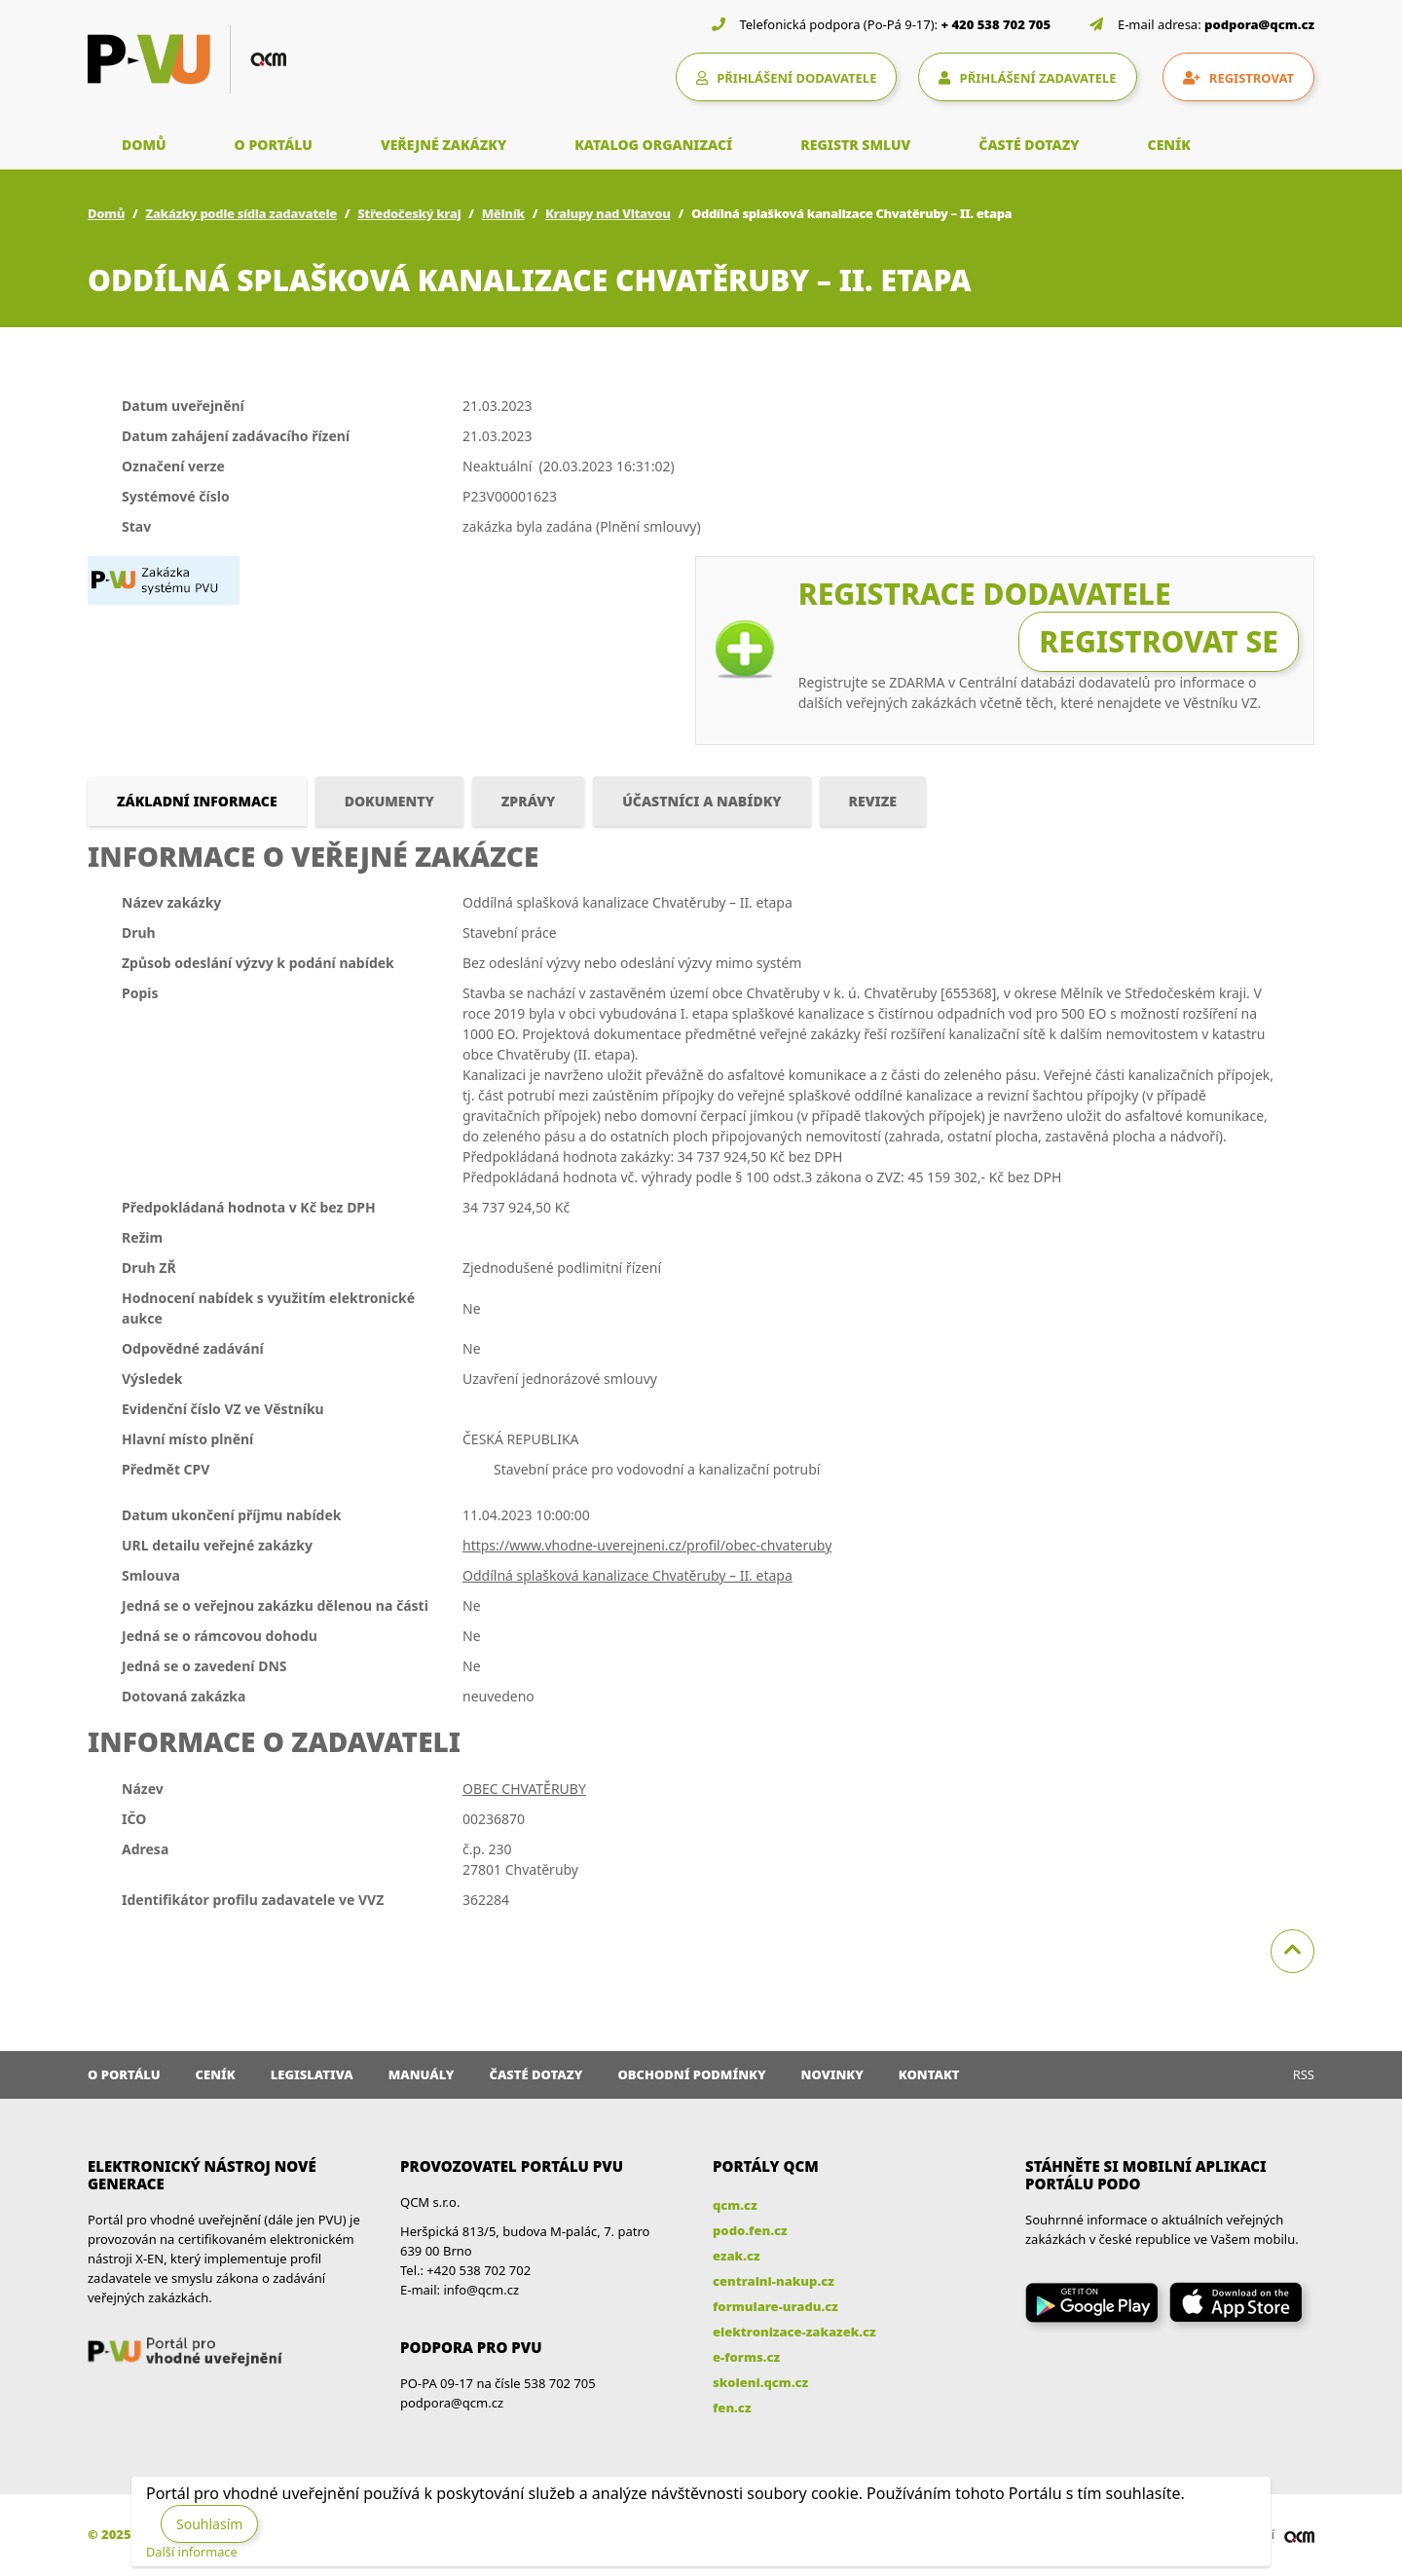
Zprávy (528, 801)
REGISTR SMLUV (855, 144)
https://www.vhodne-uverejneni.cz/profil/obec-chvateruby (646, 1545)
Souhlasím (209, 2524)
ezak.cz (736, 2255)
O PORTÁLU (274, 144)
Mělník (503, 213)
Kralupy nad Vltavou (608, 213)
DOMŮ (144, 144)
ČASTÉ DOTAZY (1028, 144)
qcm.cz (735, 2205)
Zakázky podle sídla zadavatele (241, 213)
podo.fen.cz (750, 2230)
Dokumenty (389, 801)
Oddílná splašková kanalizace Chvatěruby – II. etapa (627, 1575)
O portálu (124, 2074)
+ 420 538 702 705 (996, 24)
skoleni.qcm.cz (760, 2382)
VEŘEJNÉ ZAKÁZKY (443, 144)
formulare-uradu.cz (775, 2306)
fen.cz (732, 2407)
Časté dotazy (535, 2074)
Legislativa (312, 2074)
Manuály (421, 2074)
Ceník (216, 2074)
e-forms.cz (746, 2357)
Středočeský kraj (409, 213)
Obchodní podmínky (691, 2074)
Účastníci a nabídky (701, 801)
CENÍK (1169, 144)
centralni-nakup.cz (773, 2281)
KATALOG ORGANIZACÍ (653, 144)
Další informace (192, 2551)
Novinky (832, 2074)
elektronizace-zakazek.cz (794, 2331)
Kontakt (929, 2074)
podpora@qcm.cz (1259, 24)
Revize (873, 801)
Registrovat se (1158, 641)
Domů (106, 213)
